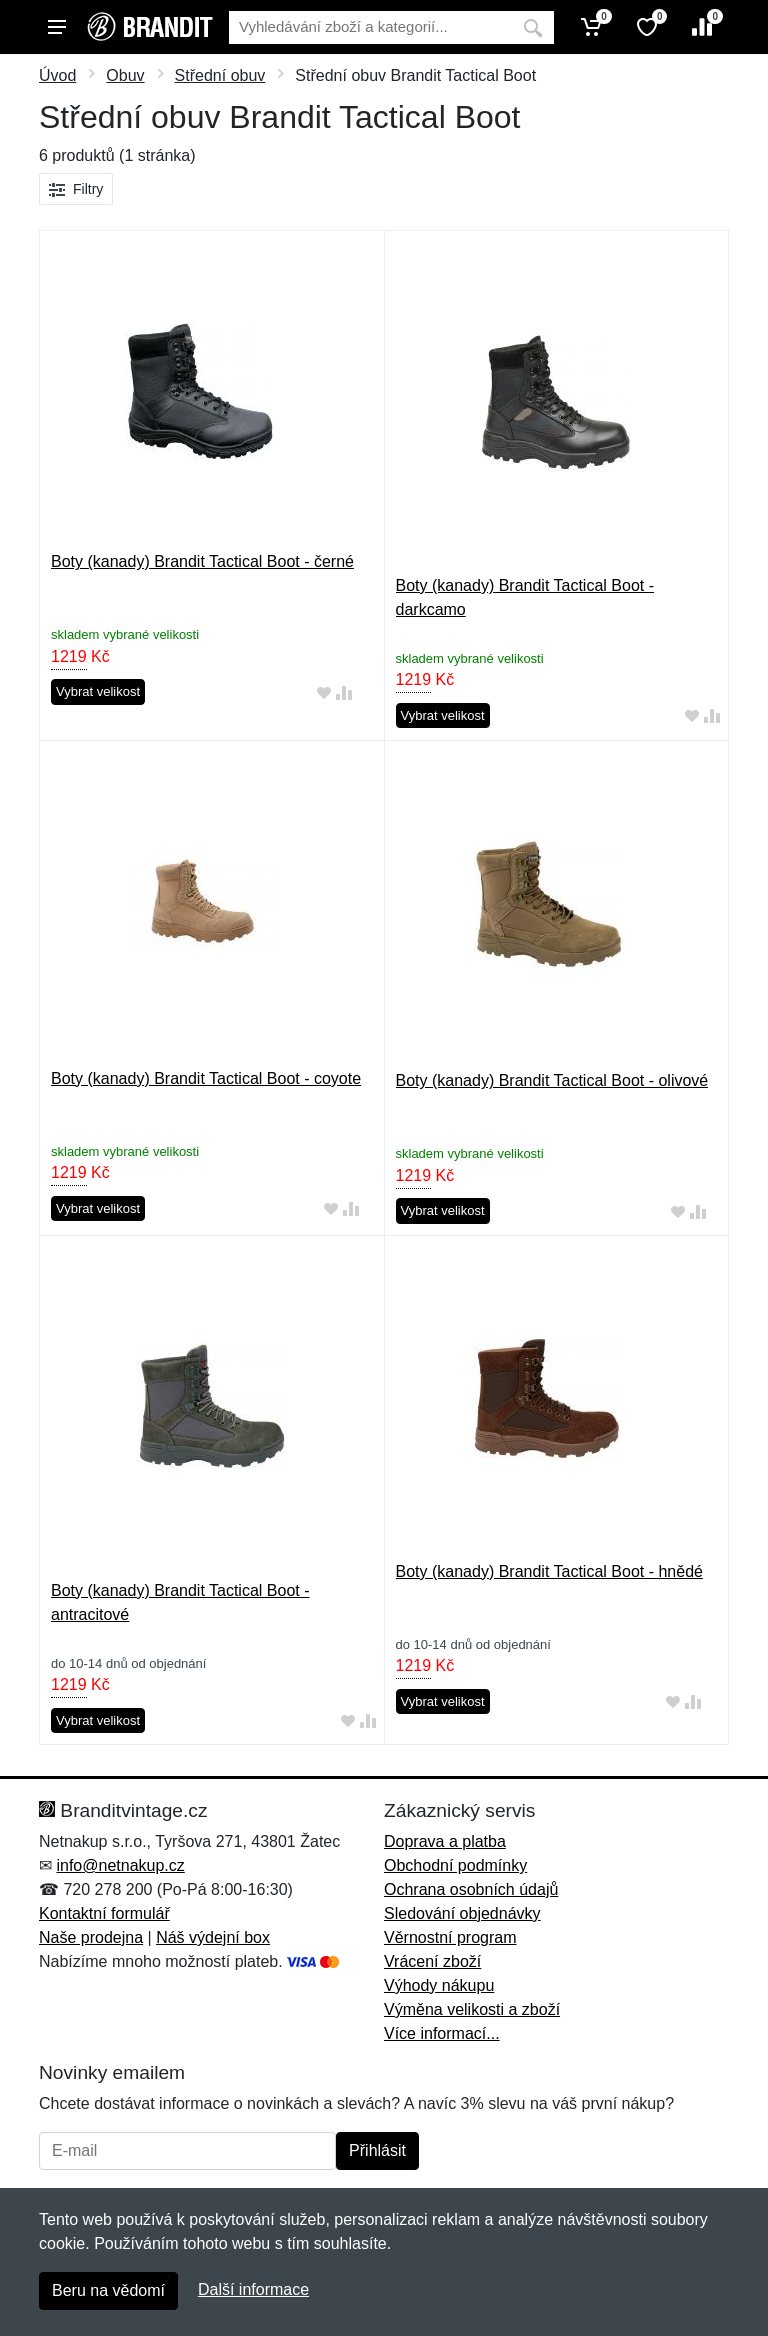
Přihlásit (377, 2150)
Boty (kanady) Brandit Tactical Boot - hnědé (549, 1571)
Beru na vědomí (108, 2290)
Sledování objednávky (462, 1913)
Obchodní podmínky (455, 1865)
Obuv (125, 75)
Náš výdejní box (213, 1937)
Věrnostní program (450, 1937)
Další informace (253, 2289)
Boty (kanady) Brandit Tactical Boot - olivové (552, 1080)
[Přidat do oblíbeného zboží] (324, 692)
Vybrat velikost (98, 691)
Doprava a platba (445, 1841)
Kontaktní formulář (104, 1913)
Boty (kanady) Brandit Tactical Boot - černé (202, 561)
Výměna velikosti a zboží (472, 2009)
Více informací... (442, 2033)
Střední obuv (220, 75)
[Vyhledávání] (370, 27)
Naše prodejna (91, 1937)
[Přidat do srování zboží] (344, 692)
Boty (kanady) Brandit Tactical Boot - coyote (206, 1078)
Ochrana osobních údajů (471, 1889)
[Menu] (57, 27)
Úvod (57, 75)
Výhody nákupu (439, 1985)
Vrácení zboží (432, 1961)
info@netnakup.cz (120, 1865)
